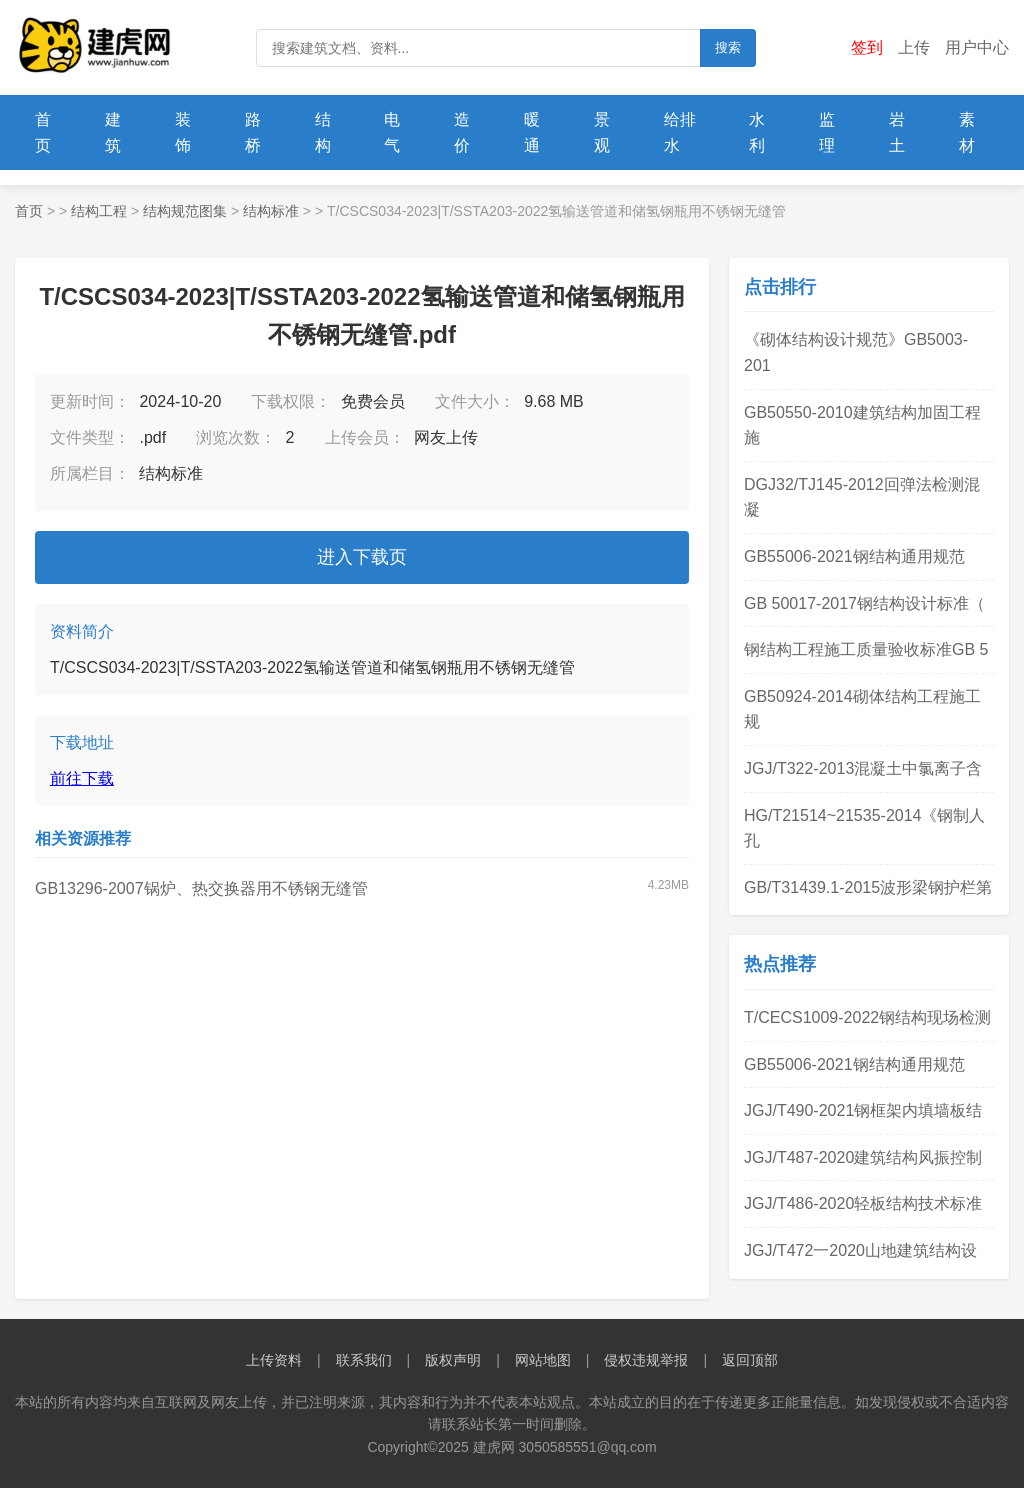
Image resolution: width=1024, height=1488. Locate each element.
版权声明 (453, 1360)
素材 (967, 132)
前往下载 (82, 778)
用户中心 (977, 47)
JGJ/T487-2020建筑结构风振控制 (863, 1157)
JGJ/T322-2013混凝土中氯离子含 (863, 768)
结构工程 (99, 211)
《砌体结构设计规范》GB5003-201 (856, 352)
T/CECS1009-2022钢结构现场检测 (867, 1017)
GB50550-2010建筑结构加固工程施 (862, 425)
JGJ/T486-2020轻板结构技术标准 (863, 1203)
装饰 (183, 132)
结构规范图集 (185, 211)
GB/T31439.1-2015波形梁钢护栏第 (868, 887)
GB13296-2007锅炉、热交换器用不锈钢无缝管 (201, 888)
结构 (323, 132)
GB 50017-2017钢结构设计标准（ (864, 603)
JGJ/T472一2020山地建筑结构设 (860, 1250)
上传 (914, 47)
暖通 (532, 132)
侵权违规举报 (646, 1360)
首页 (43, 132)
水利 (757, 132)
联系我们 (364, 1360)
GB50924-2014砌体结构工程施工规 (862, 709)
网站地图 (543, 1360)
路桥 (253, 132)
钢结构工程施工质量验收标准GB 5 (866, 649)
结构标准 (271, 211)
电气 (392, 132)
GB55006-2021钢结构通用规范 (854, 556)
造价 (462, 132)
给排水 (680, 132)
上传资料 (274, 1360)
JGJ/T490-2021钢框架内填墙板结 (863, 1110)
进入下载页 (362, 557)
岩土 (897, 132)
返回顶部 (750, 1360)
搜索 (728, 47)
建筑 (113, 132)
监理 (827, 132)
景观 (602, 132)
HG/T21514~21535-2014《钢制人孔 (864, 828)
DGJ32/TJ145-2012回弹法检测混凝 (862, 497)
